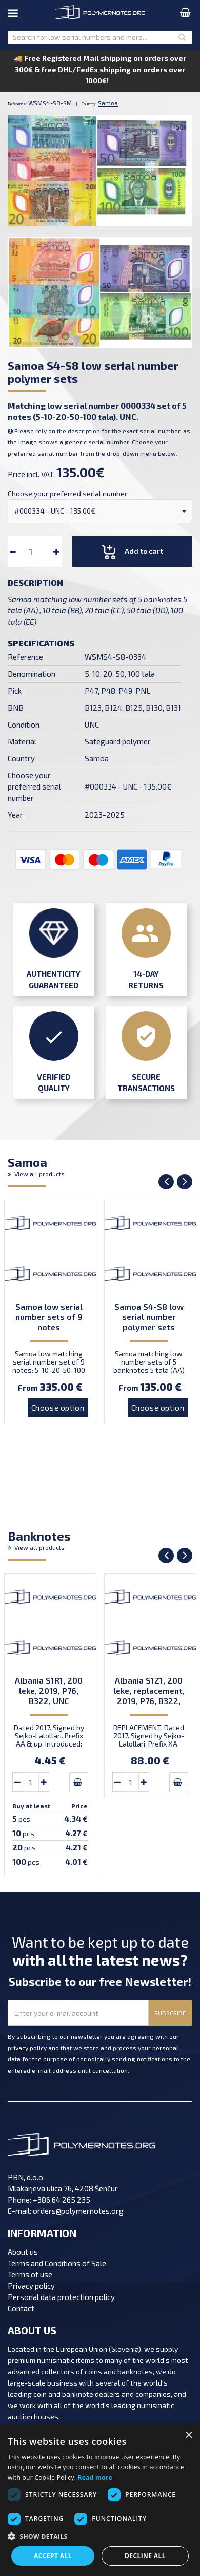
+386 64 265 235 (61, 2199)
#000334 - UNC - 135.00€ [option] (54, 510)
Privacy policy (31, 2285)
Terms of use (30, 2274)
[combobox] (100, 511)
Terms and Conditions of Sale (57, 2263)
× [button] (188, 2435)
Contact (21, 2308)
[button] (100, 2536)
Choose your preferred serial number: (68, 493)
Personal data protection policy (61, 2297)
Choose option (58, 1407)
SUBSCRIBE (170, 2012)
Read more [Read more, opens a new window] (95, 2477)
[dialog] (100, 2500)
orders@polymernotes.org (78, 2211)
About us (23, 2251)
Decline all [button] (145, 2555)
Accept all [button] (53, 2555)
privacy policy (27, 2047)
